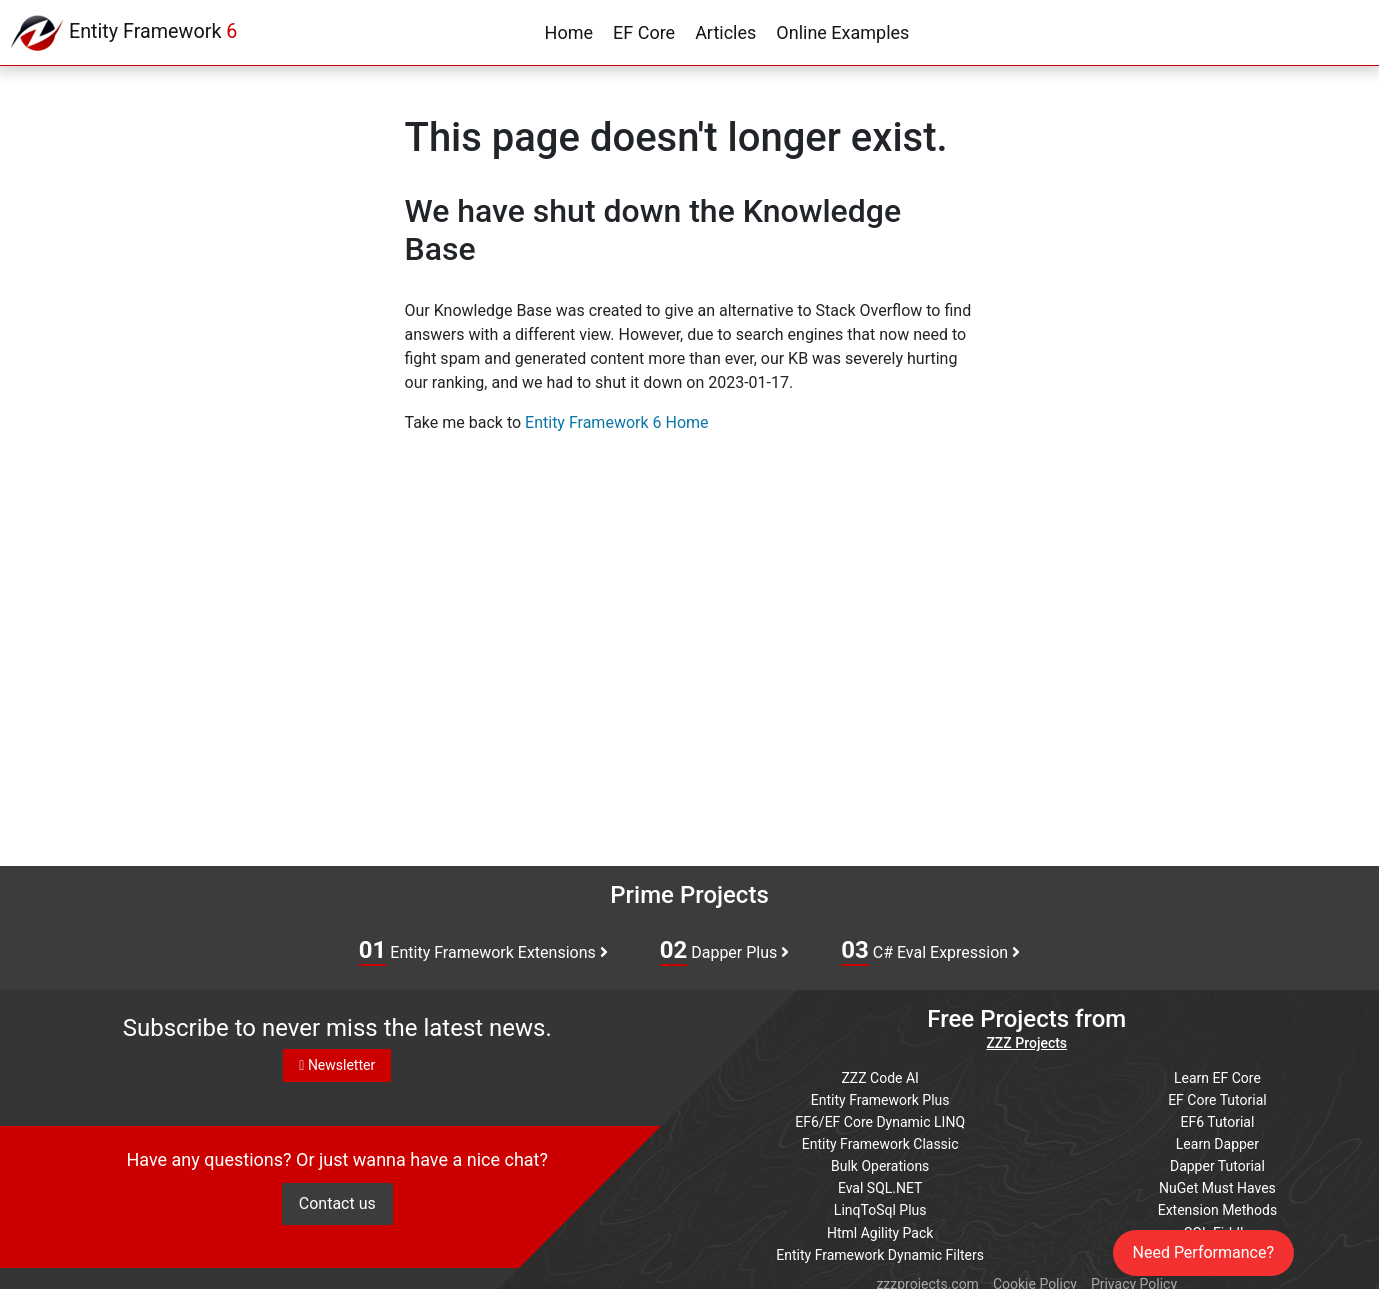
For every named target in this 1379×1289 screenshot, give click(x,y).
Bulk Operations (880, 1159)
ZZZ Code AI (879, 1075)
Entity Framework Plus (880, 1096)
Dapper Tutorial (1217, 1159)
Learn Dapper (1217, 1138)
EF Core (644, 32)
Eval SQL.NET (880, 1180)
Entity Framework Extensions (483, 951)
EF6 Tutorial (1218, 1117)
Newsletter (337, 1065)
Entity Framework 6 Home (616, 422)
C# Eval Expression (930, 951)
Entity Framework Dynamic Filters (880, 1243)
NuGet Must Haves (1217, 1180)
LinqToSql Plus (880, 1201)
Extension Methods (1218, 1201)
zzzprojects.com (927, 1271)
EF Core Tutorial (1217, 1096)
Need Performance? (1204, 1252)
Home (569, 32)
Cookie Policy (1035, 1271)
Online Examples (842, 32)
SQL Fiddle (1217, 1222)
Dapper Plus (725, 951)
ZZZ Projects (1026, 1042)
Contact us (337, 1209)
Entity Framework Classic (880, 1138)
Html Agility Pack (880, 1222)
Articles (725, 32)
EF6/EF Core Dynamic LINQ (880, 1117)
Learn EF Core (1217, 1075)
